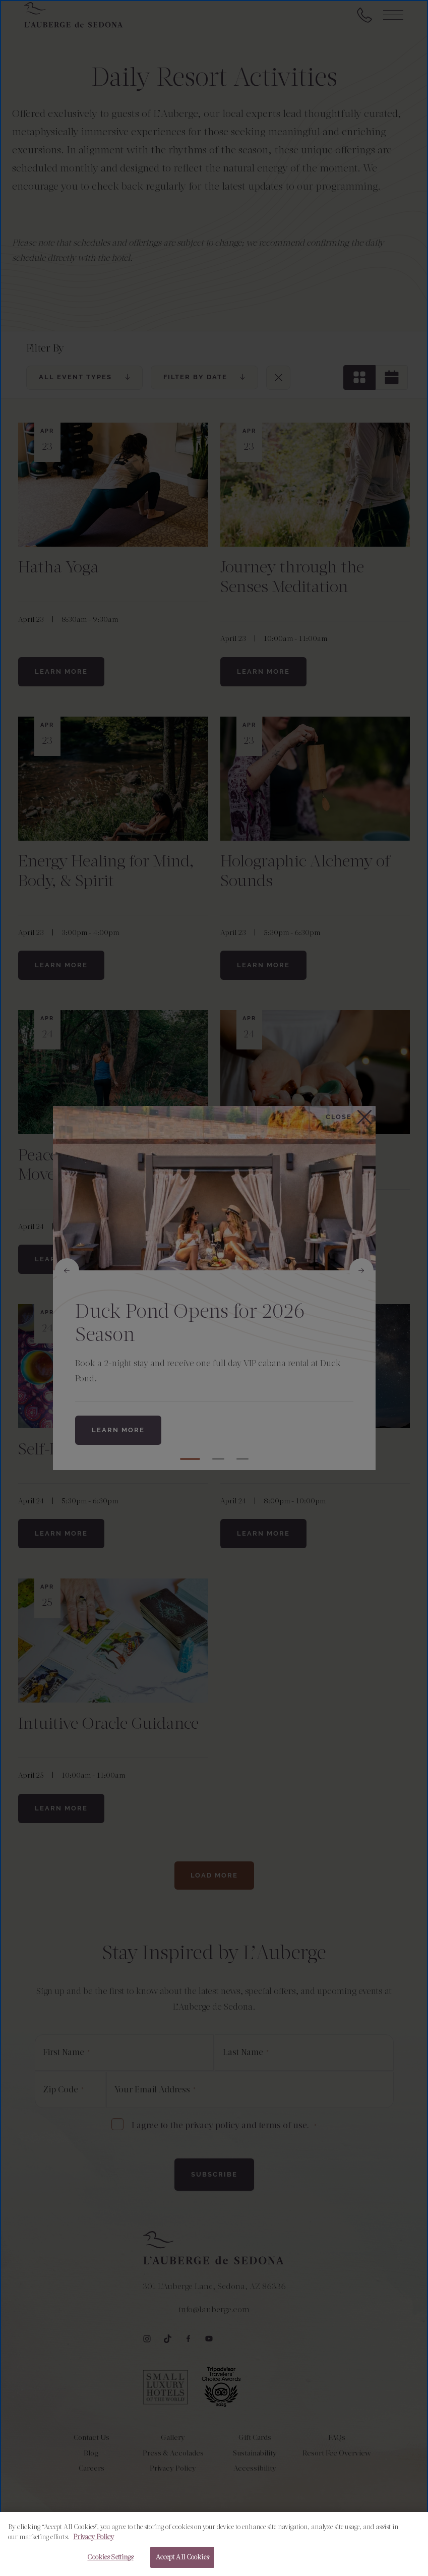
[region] (214, 2544)
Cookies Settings (110, 2557)
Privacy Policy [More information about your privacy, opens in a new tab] (93, 2537)
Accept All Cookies (182, 2557)
